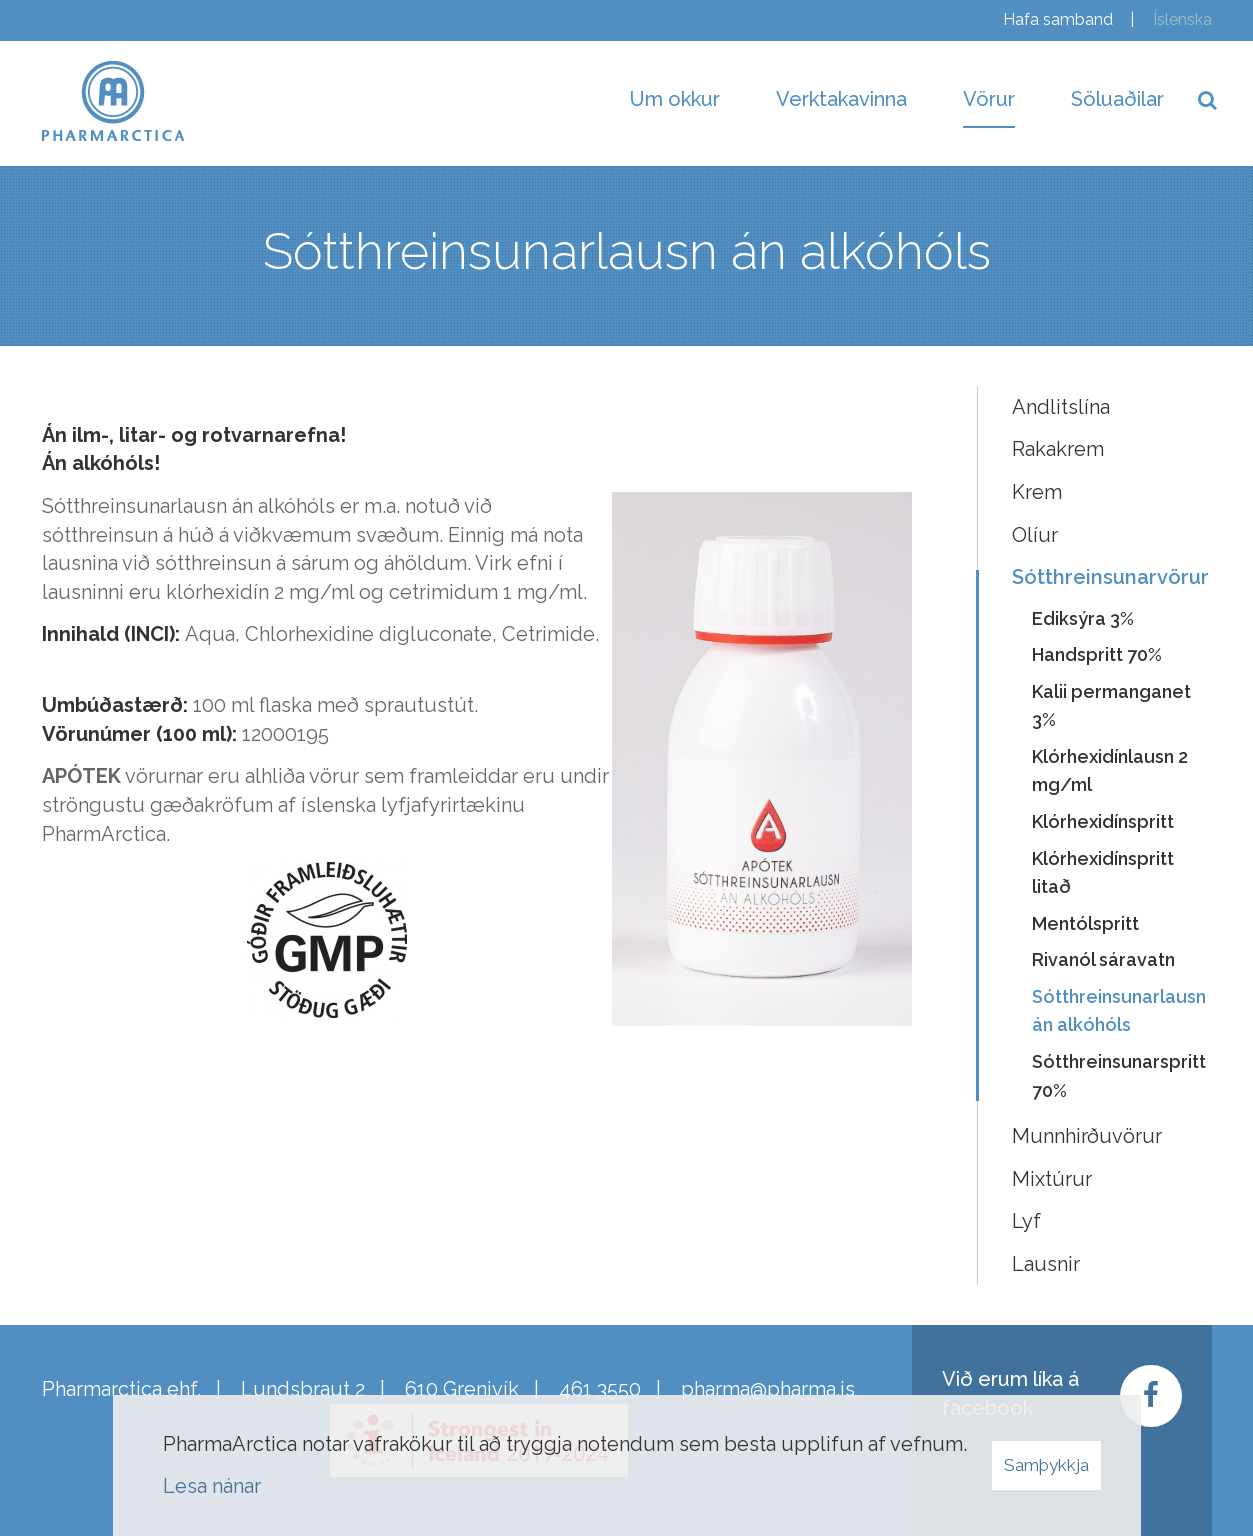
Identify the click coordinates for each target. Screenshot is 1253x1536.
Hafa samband (1058, 19)
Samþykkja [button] (1046, 1465)
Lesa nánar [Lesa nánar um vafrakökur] (212, 1486)
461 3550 (600, 1389)
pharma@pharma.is (768, 1389)
